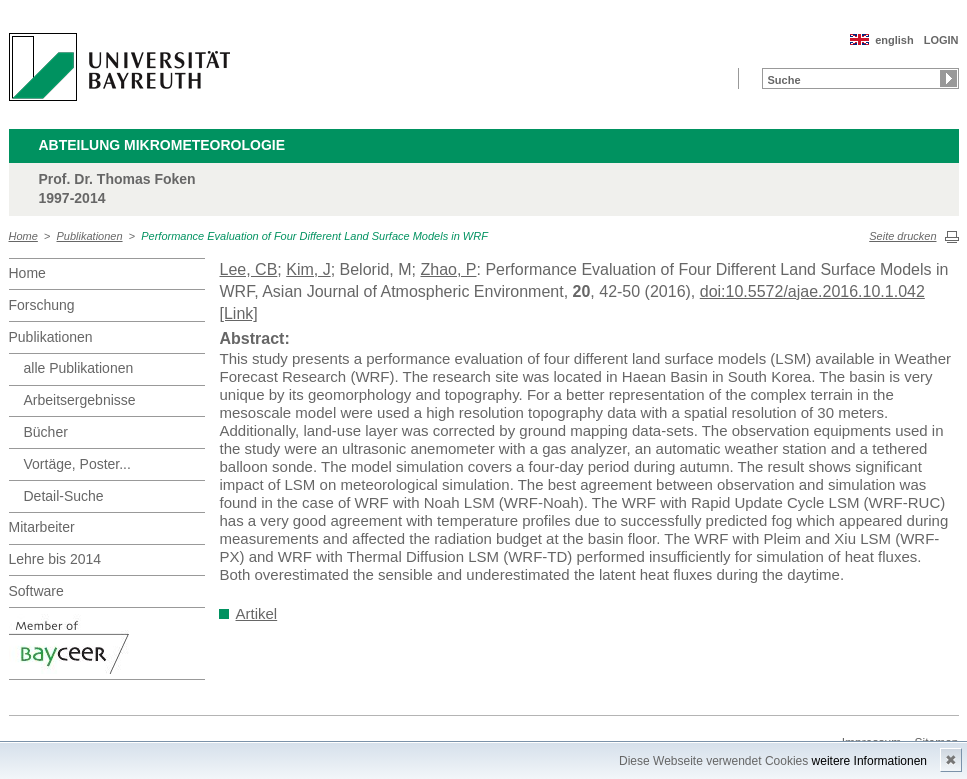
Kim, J (308, 269)
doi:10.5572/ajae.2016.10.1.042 (812, 291)
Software (36, 591)
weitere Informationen (869, 761)
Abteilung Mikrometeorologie (162, 145)
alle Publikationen (79, 368)
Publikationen (90, 236)
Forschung (42, 305)
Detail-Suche (64, 496)
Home (23, 236)
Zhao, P (448, 269)
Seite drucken (902, 236)
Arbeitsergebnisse (80, 400)
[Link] (239, 313)
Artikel (257, 613)
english (894, 40)
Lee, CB (249, 269)
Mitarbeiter (42, 527)
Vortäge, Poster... (77, 464)
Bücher (46, 432)
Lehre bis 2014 (55, 559)
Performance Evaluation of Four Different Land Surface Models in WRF (314, 236)
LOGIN (941, 40)
